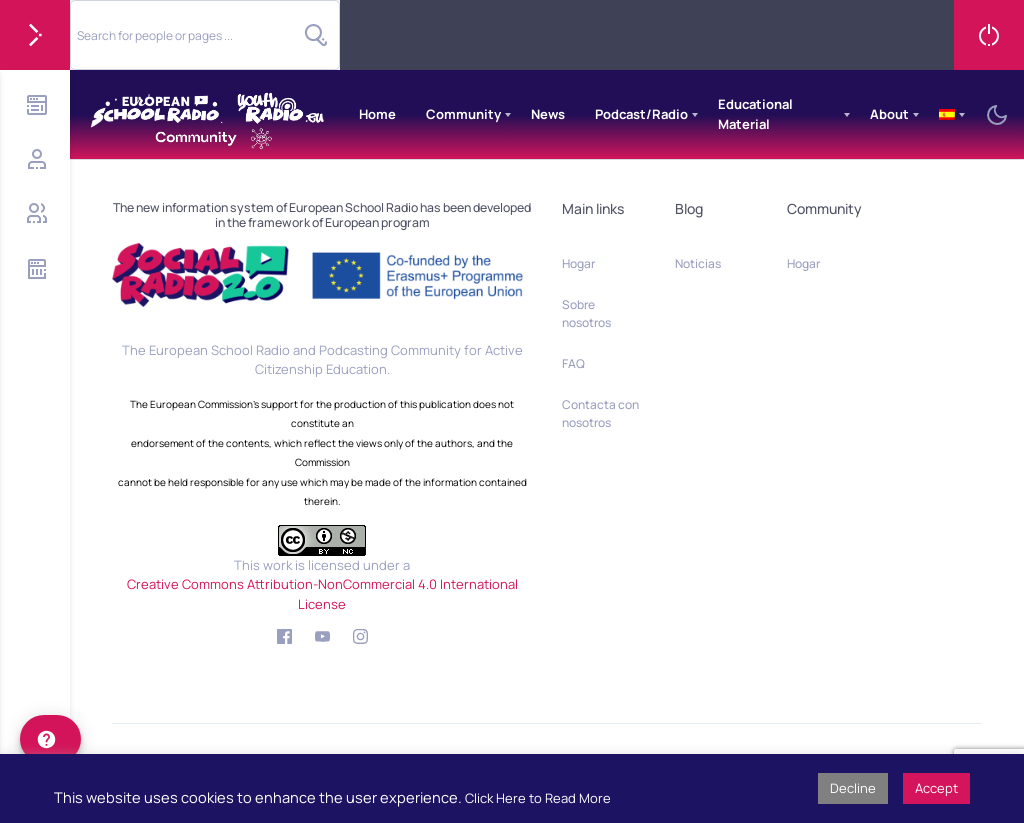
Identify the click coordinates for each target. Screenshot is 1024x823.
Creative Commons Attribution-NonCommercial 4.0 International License (322, 594)
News (548, 114)
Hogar (578, 263)
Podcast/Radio (641, 114)
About (889, 114)
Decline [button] (853, 788)
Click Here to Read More (538, 798)
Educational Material (755, 114)
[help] (50, 739)
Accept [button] (936, 788)
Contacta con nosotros (600, 413)
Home (377, 114)
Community (463, 114)
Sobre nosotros (586, 313)
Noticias (698, 263)
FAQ (573, 363)
